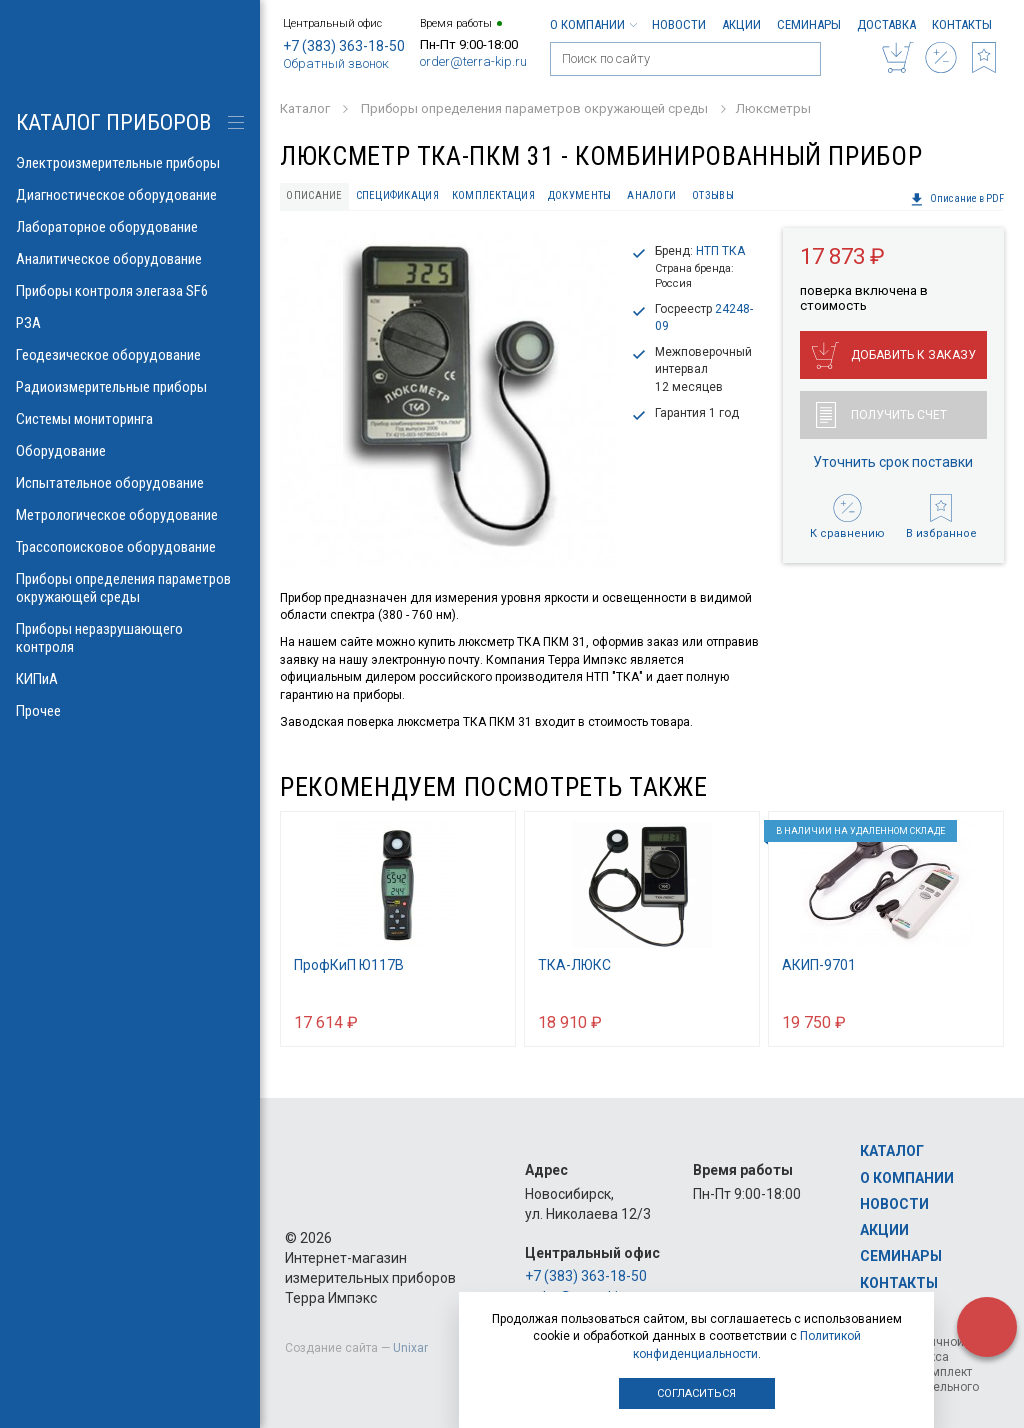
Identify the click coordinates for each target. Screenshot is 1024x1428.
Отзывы (713, 195)
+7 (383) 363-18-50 (344, 46)
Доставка (886, 24)
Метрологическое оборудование (130, 515)
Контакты (962, 24)
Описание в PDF (957, 199)
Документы (579, 195)
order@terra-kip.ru (473, 61)
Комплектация (493, 195)
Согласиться (696, 1393)
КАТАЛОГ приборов (113, 122)
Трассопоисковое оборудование (130, 547)
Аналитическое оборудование (130, 259)
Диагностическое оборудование (130, 195)
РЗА (130, 323)
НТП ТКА (720, 251)
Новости (679, 24)
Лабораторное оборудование (130, 227)
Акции (741, 24)
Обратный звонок (336, 63)
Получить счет (881, 415)
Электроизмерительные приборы (130, 163)
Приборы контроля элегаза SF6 (130, 291)
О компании (593, 24)
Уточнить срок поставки (893, 462)
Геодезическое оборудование (130, 355)
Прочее (130, 711)
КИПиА (130, 679)
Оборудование (130, 451)
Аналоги (651, 195)
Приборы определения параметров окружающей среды (130, 588)
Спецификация (397, 195)
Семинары (809, 24)
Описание (314, 195)
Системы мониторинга (130, 419)
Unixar (410, 1348)
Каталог (892, 1151)
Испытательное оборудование (130, 483)
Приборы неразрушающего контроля (130, 638)
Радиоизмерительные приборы (130, 387)
